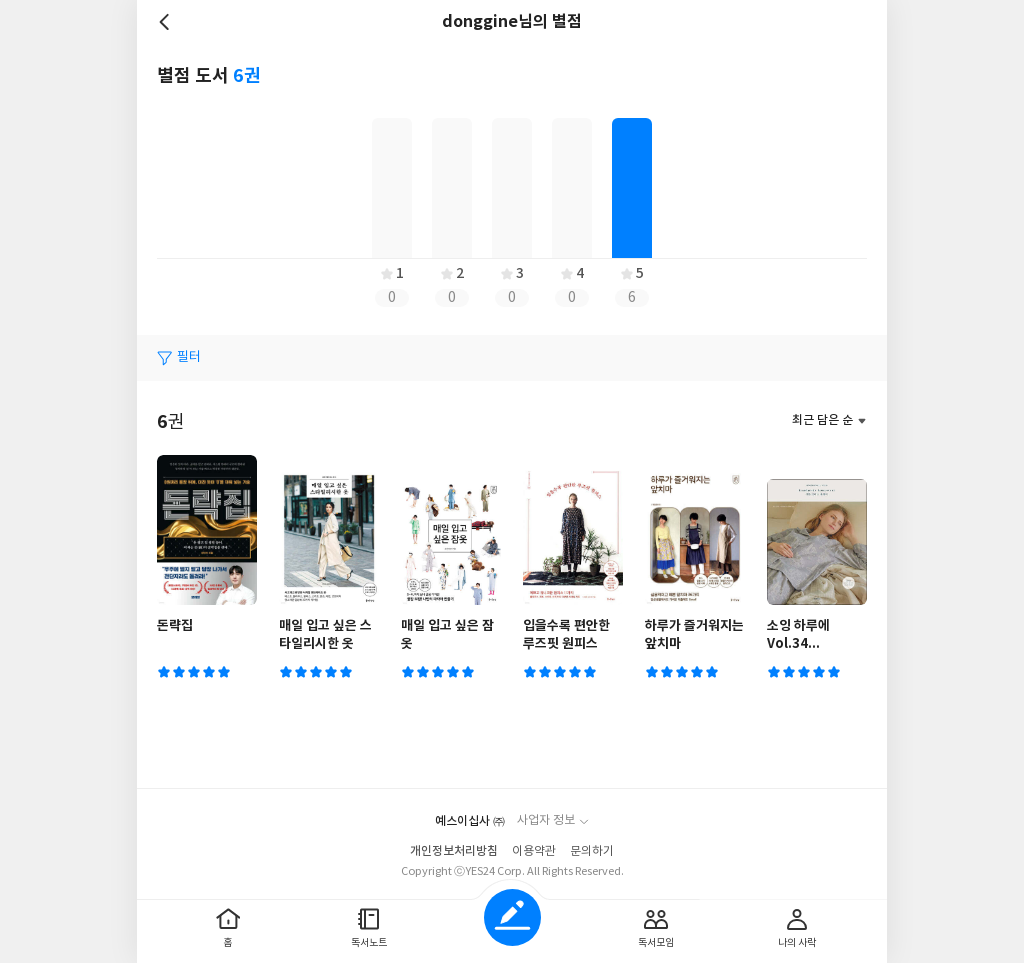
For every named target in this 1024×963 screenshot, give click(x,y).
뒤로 (167, 22)
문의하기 (592, 851)
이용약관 (534, 851)
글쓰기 (512, 917)
